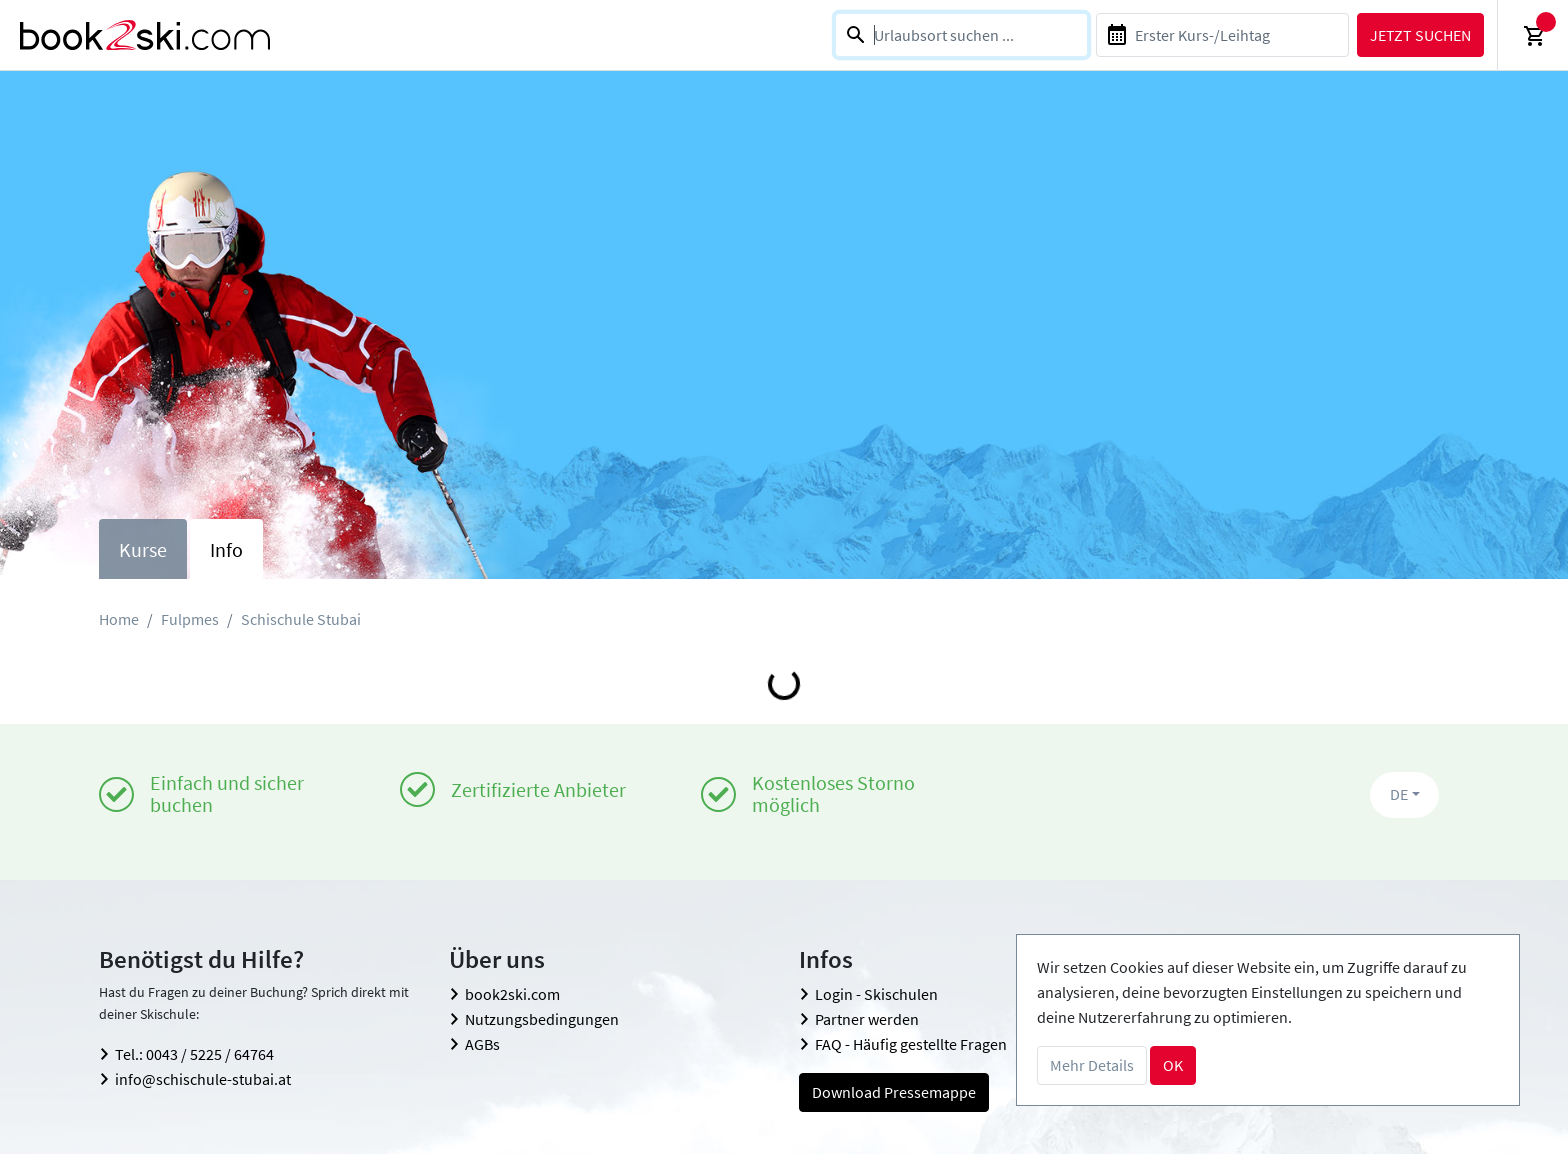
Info (226, 549)
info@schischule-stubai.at (203, 1079)
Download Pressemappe (894, 1092)
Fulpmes (190, 619)
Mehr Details (1092, 1065)
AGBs (482, 1044)
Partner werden (867, 1019)
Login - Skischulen (876, 994)
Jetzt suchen (1420, 35)
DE (1399, 794)
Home (119, 619)
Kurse (143, 549)
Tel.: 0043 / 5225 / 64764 (194, 1054)
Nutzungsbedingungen (542, 1019)
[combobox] (961, 35)
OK (1173, 1065)
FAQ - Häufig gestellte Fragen (911, 1044)
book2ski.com (512, 994)
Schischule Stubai (301, 619)
